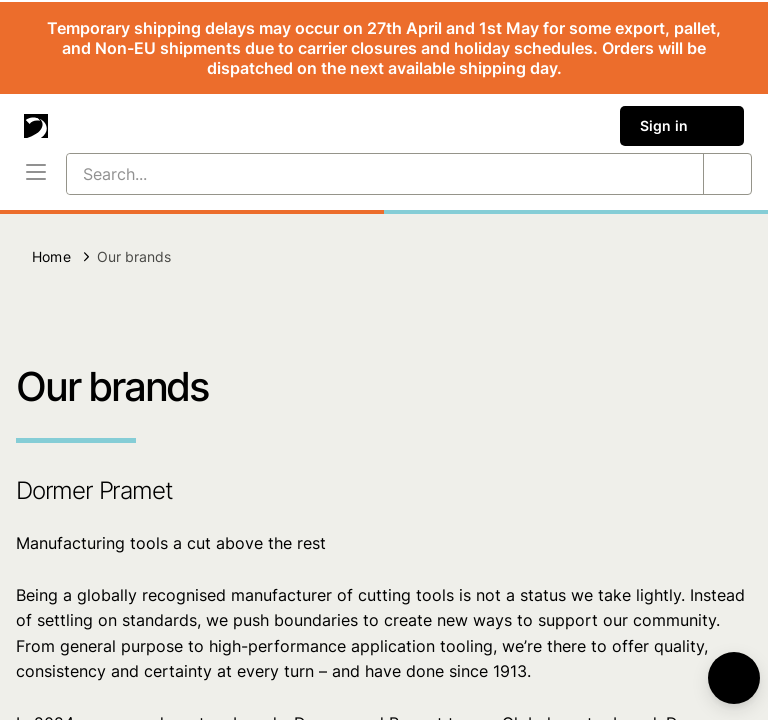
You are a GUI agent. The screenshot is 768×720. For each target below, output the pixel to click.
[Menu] (36, 174)
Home (51, 256)
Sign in (682, 126)
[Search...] (361, 174)
